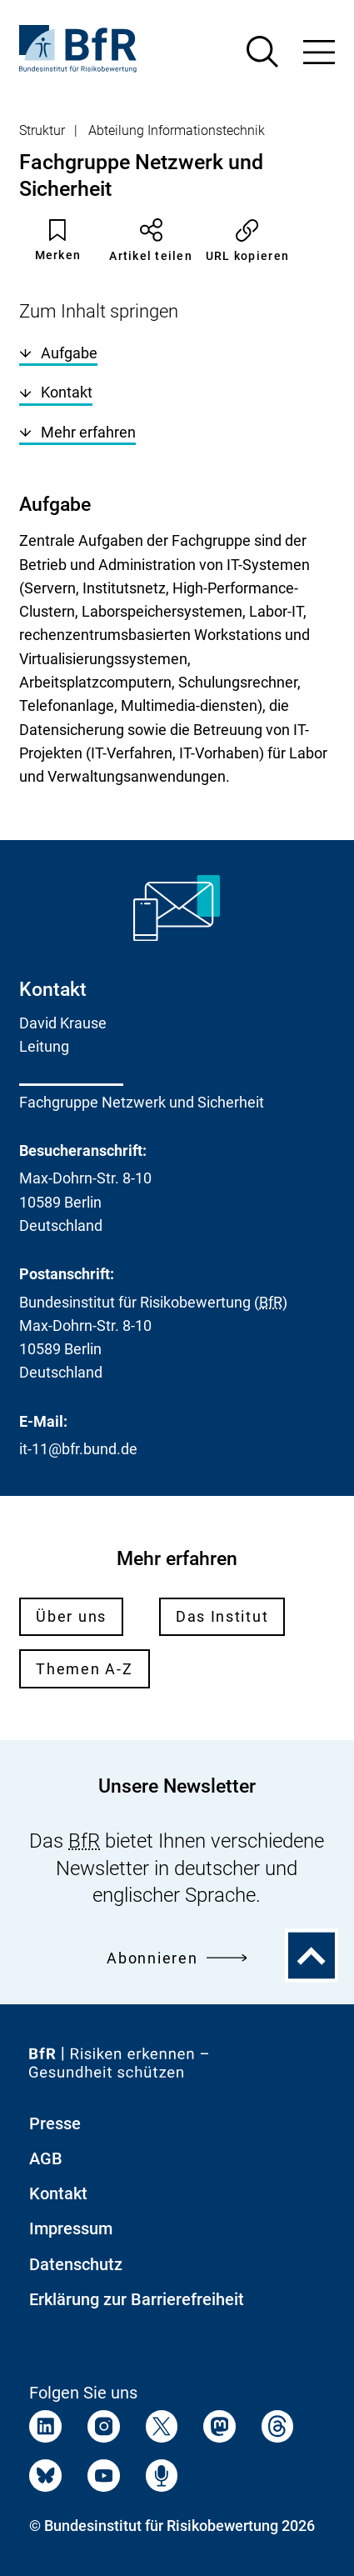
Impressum (70, 2228)
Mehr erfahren (77, 432)
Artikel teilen (150, 240)
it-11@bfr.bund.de (78, 1449)
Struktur (42, 130)
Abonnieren (177, 1958)
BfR (270, 1302)
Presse (55, 2123)
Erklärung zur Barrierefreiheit (136, 2299)
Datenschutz (75, 2264)
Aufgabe (58, 353)
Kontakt (55, 392)
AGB (45, 2158)
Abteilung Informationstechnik (176, 130)
